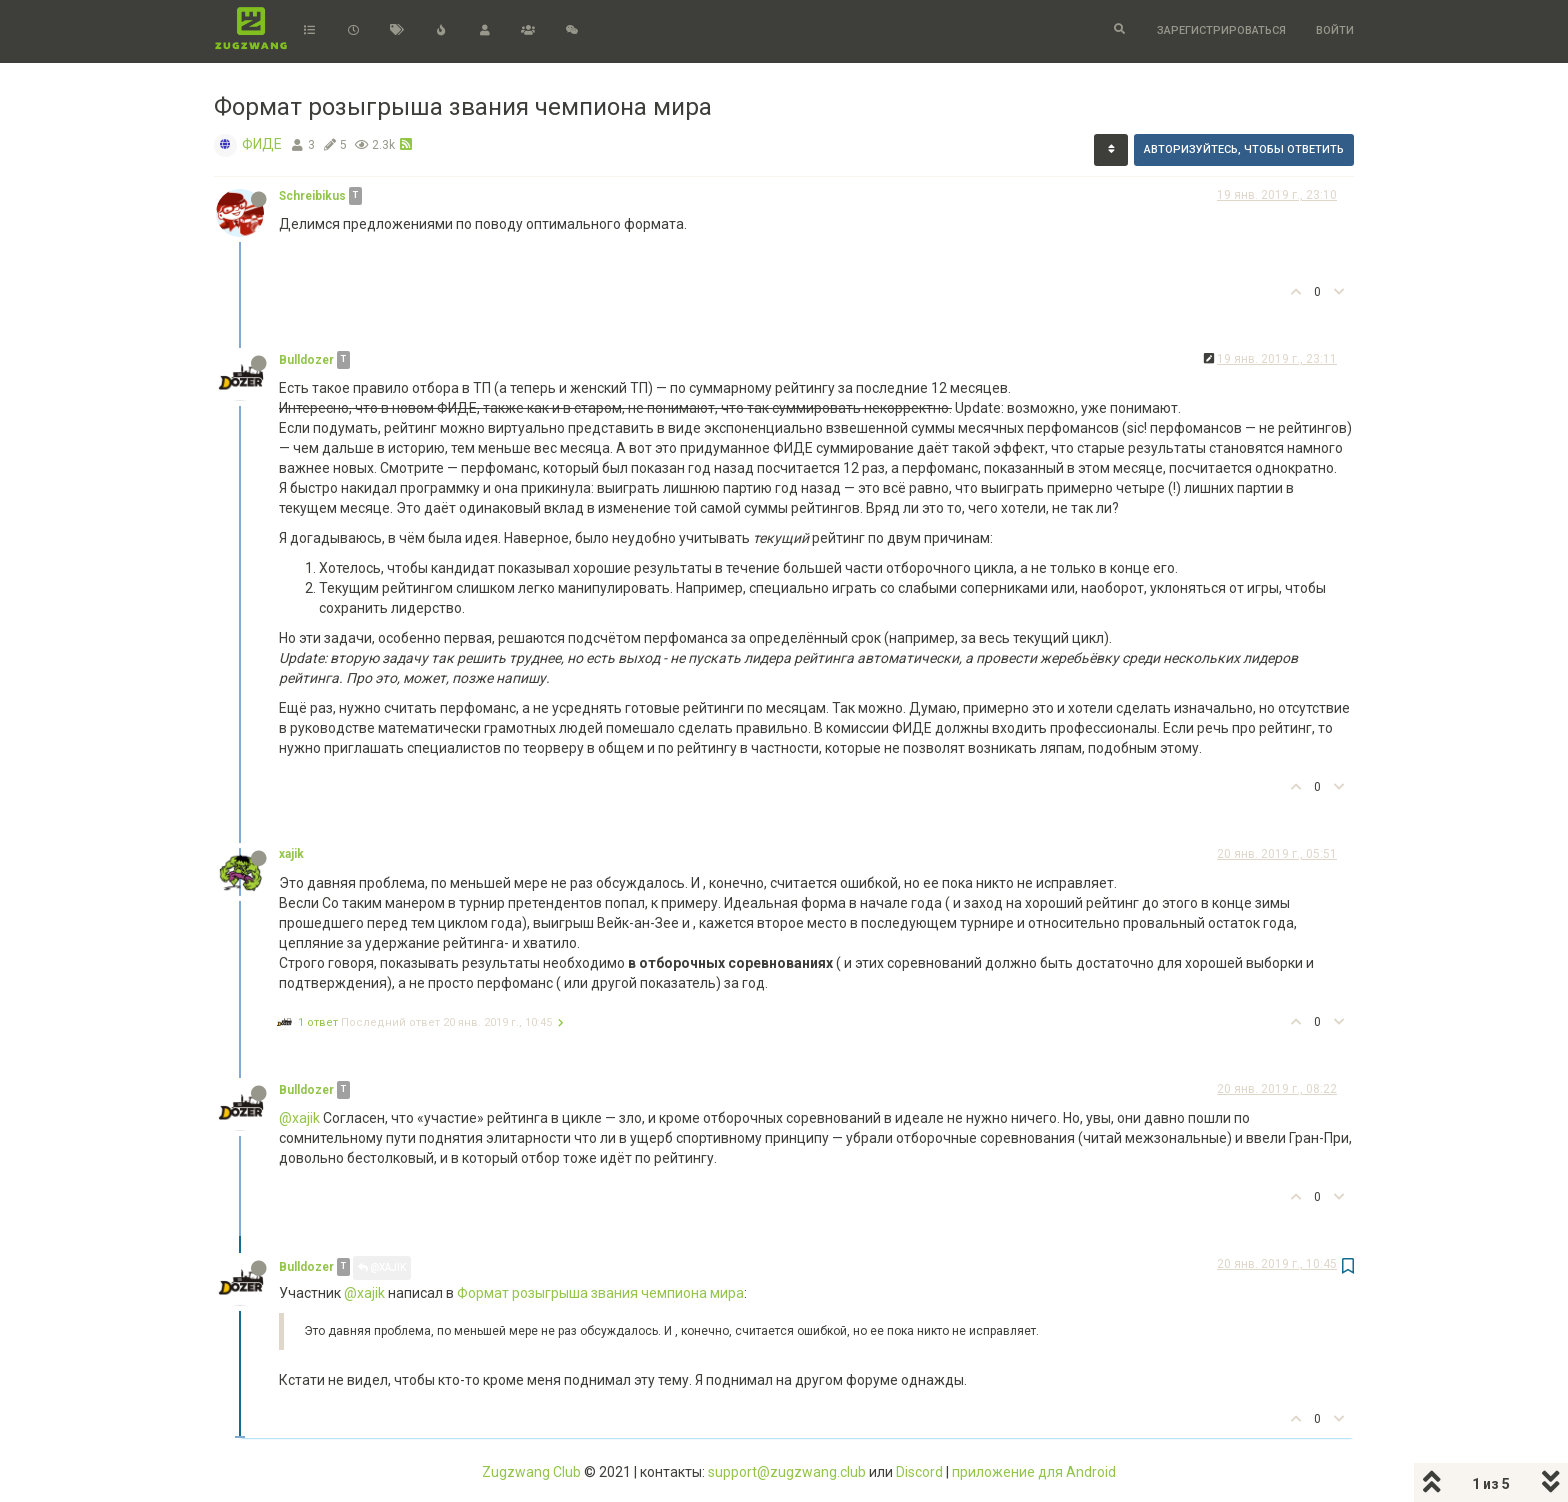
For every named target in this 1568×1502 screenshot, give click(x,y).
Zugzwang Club (531, 1472)
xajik (291, 854)
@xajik (299, 1118)
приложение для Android (1034, 1472)
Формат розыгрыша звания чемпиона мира (600, 1293)
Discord (919, 1472)
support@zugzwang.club (787, 1472)
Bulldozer (306, 360)
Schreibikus (312, 196)
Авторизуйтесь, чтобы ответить (1244, 149)
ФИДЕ (262, 144)
